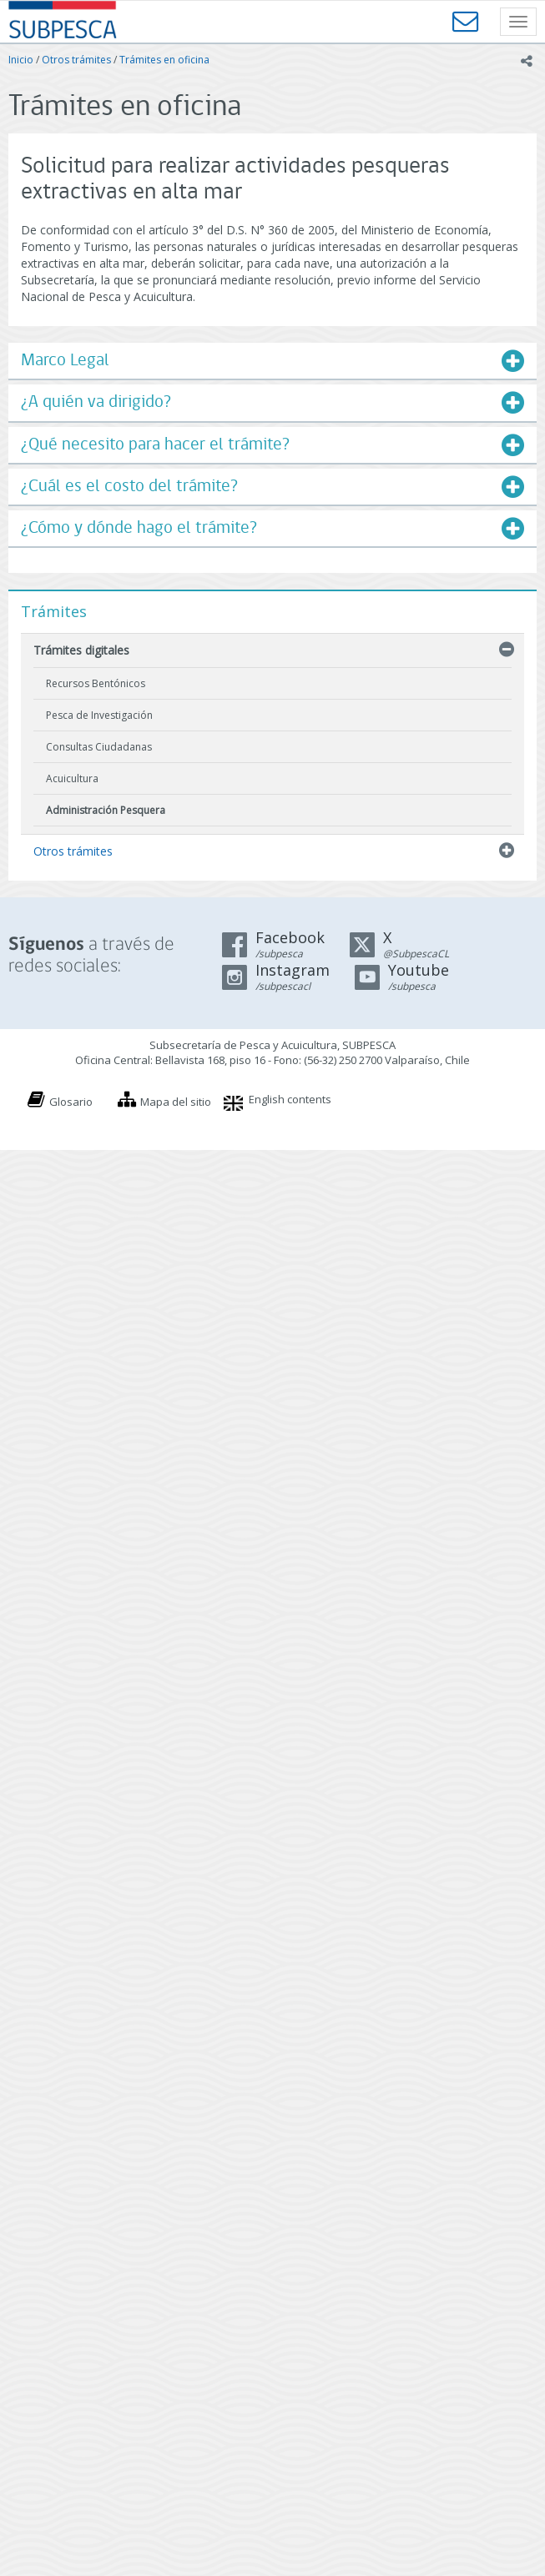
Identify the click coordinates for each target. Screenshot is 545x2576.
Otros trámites (76, 60)
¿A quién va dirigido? (96, 402)
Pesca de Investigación (99, 715)
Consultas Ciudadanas (99, 747)
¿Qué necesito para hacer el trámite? (155, 445)
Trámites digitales (81, 650)
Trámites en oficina (164, 60)
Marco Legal (65, 360)
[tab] (272, 361)
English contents (290, 1099)
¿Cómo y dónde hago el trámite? (139, 528)
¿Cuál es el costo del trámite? (129, 486)
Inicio (20, 60)
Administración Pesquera (105, 810)
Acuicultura (72, 778)
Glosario (71, 1101)
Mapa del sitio (175, 1101)
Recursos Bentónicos (95, 683)
